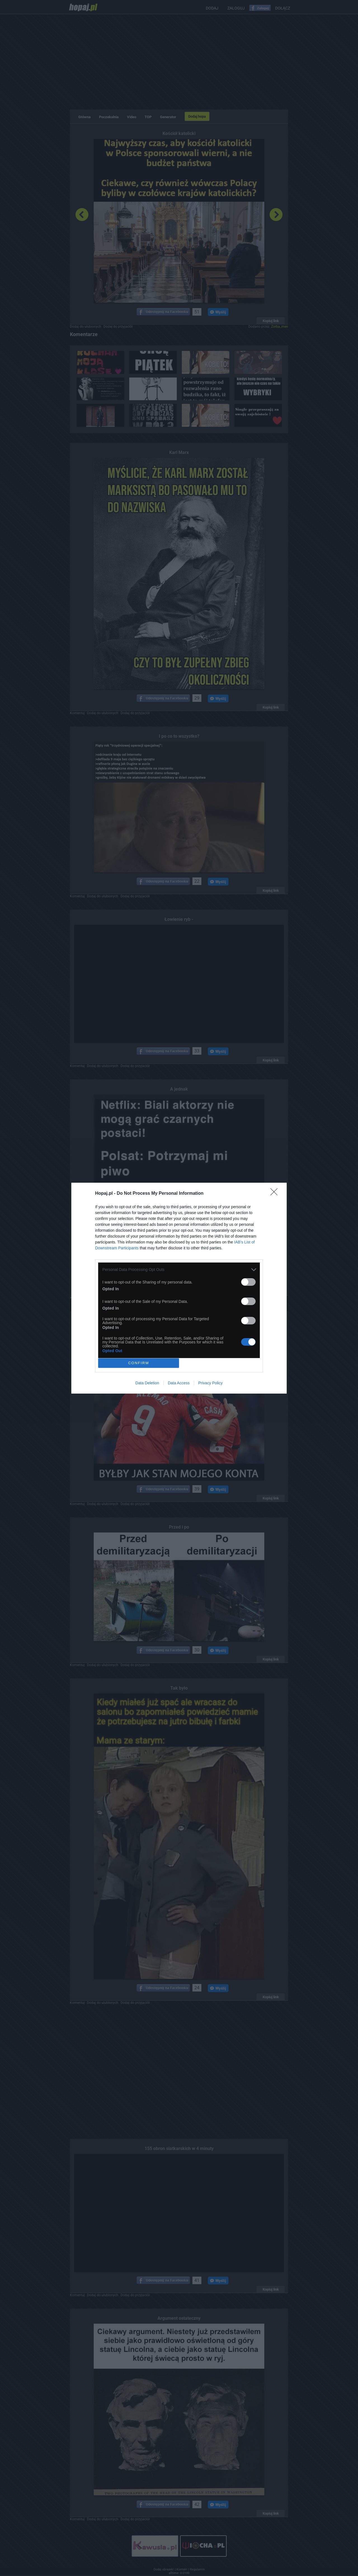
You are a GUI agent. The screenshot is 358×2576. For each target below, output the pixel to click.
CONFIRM (138, 1363)
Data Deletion (147, 1383)
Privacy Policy (210, 1383)
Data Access (179, 1383)
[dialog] (179, 1288)
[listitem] (179, 1270)
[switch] (248, 1282)
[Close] (275, 1193)
